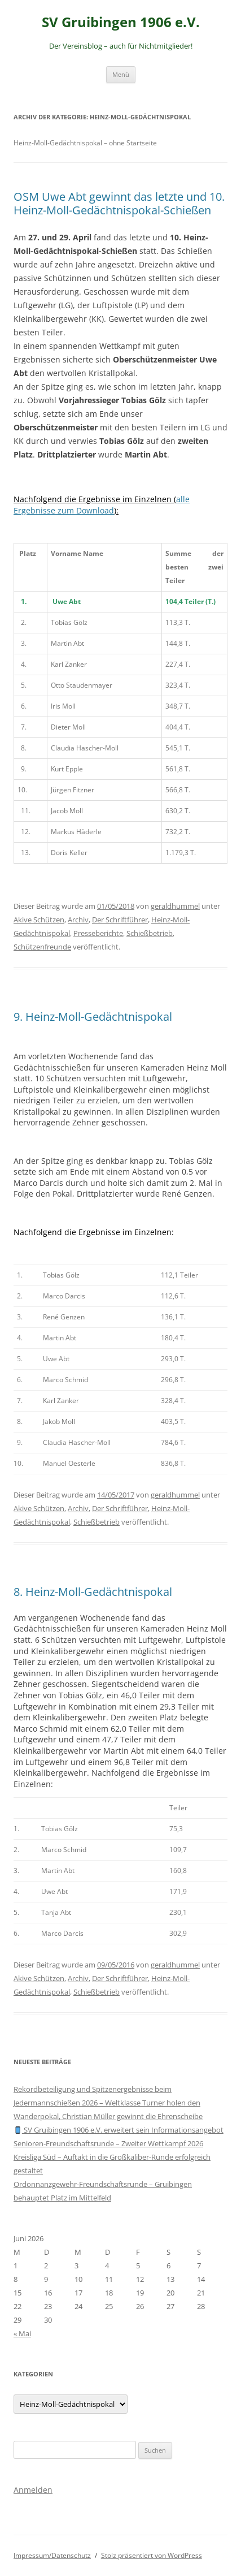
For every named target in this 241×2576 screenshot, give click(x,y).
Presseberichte (98, 933)
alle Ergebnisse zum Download (102, 505)
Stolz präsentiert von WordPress (151, 2555)
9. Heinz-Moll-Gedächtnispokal (93, 1016)
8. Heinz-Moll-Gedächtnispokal (93, 1591)
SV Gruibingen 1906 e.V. (121, 22)
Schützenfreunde (42, 947)
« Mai (22, 2333)
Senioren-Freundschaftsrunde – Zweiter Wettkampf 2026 (108, 2143)
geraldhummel (175, 906)
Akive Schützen (39, 919)
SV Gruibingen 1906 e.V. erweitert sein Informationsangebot (119, 2130)
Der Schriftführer (120, 919)
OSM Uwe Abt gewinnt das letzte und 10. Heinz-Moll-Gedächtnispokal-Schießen (119, 203)
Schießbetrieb (149, 933)
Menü (120, 74)
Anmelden (33, 2489)
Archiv (78, 919)
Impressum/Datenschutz (52, 2555)
